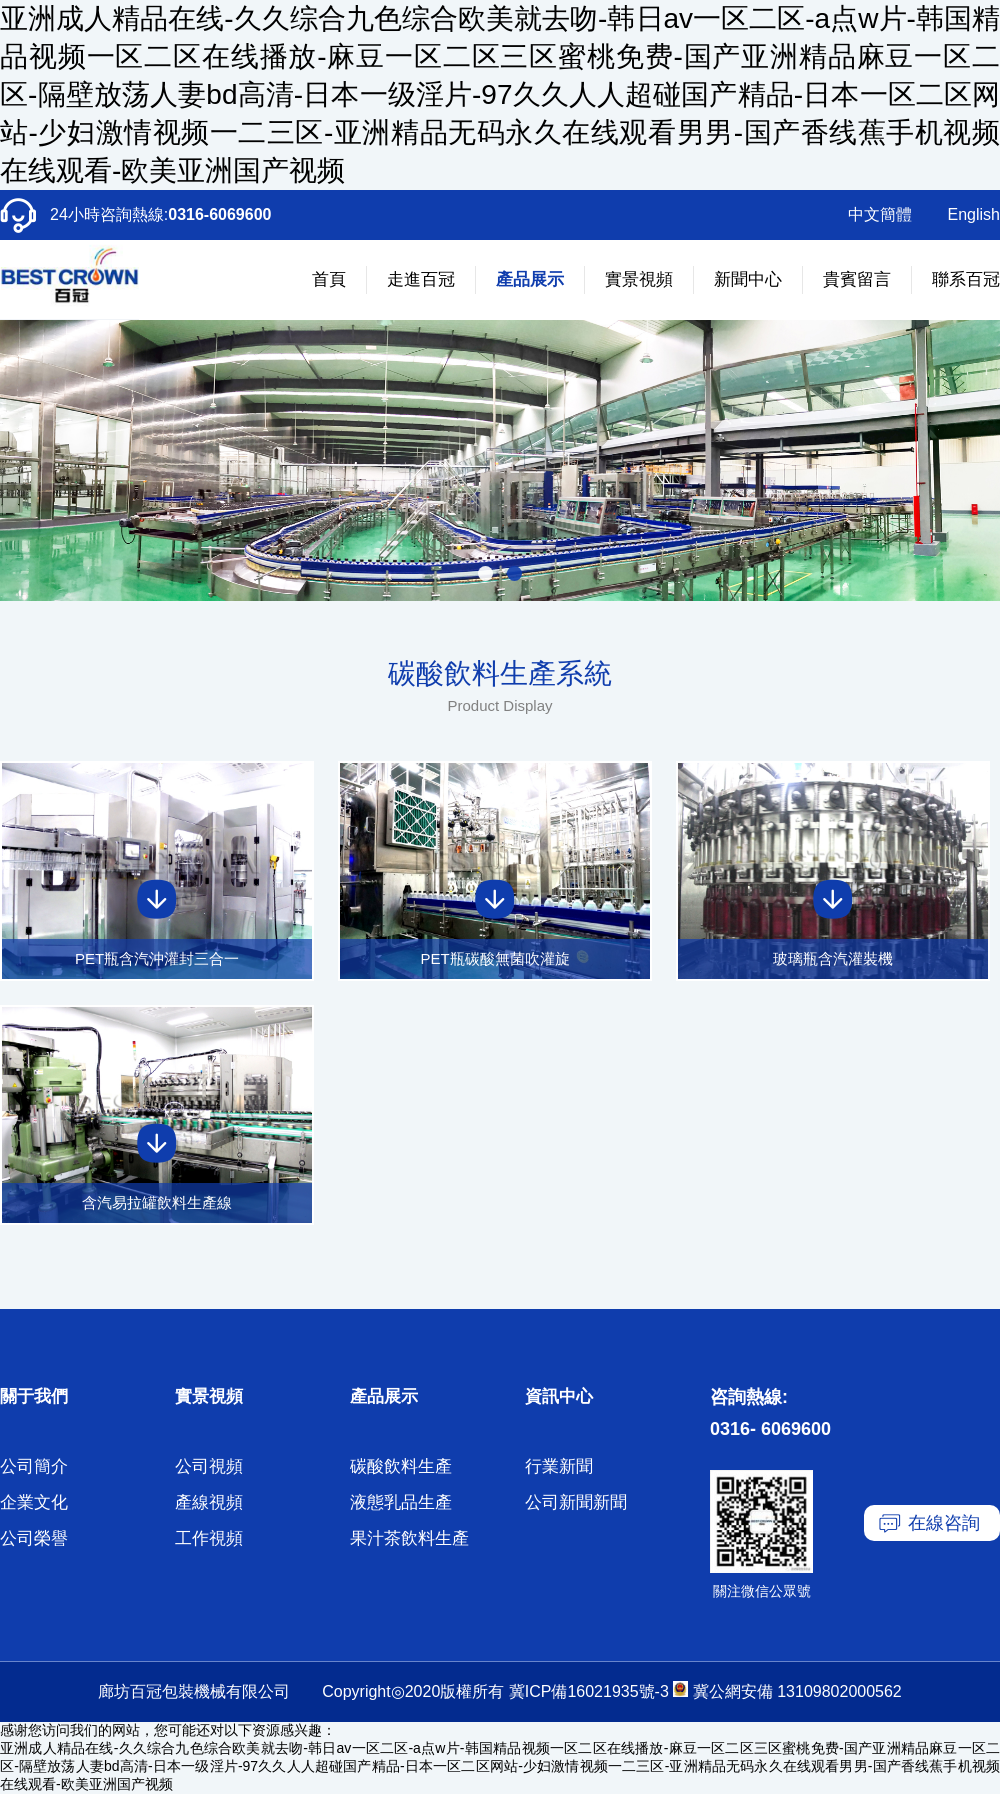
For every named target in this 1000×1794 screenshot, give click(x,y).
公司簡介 (34, 1466)
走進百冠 (421, 279)
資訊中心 (559, 1396)
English (974, 214)
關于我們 (34, 1396)
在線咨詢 (944, 1523)
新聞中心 (748, 279)
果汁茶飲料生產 (409, 1538)
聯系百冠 (966, 279)
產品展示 (530, 279)
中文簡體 (880, 214)
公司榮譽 (34, 1538)
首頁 (329, 279)
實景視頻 (639, 279)
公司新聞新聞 (576, 1502)
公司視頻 (209, 1466)
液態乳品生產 (401, 1502)
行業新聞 (559, 1466)
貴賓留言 (857, 279)
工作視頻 (209, 1538)
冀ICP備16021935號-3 (589, 1691)
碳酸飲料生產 (401, 1466)
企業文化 (34, 1502)
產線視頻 (209, 1502)
